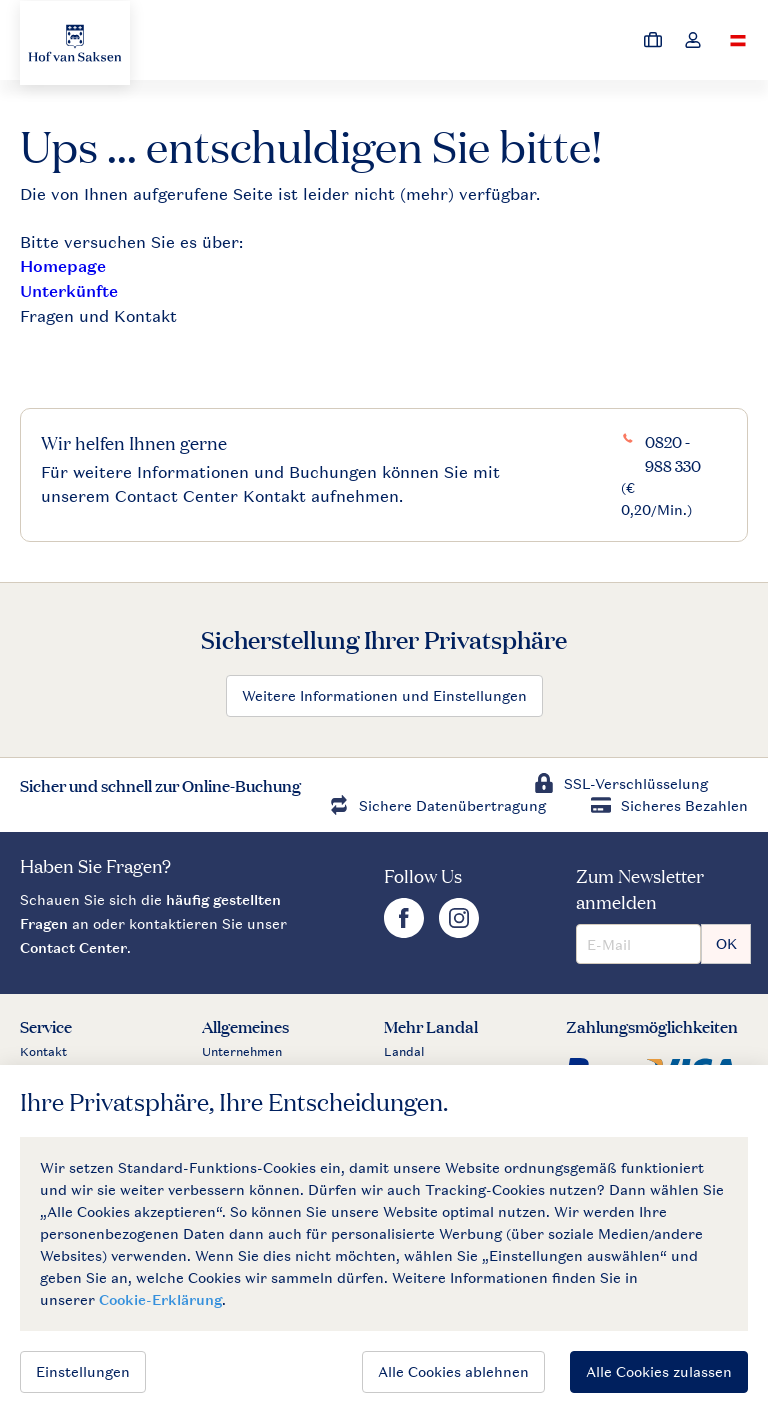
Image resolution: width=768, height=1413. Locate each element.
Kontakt (43, 1052)
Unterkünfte (69, 291)
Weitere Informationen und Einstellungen (384, 695)
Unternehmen (242, 1052)
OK (726, 943)
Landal (404, 1052)
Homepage (63, 266)
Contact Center (73, 947)
